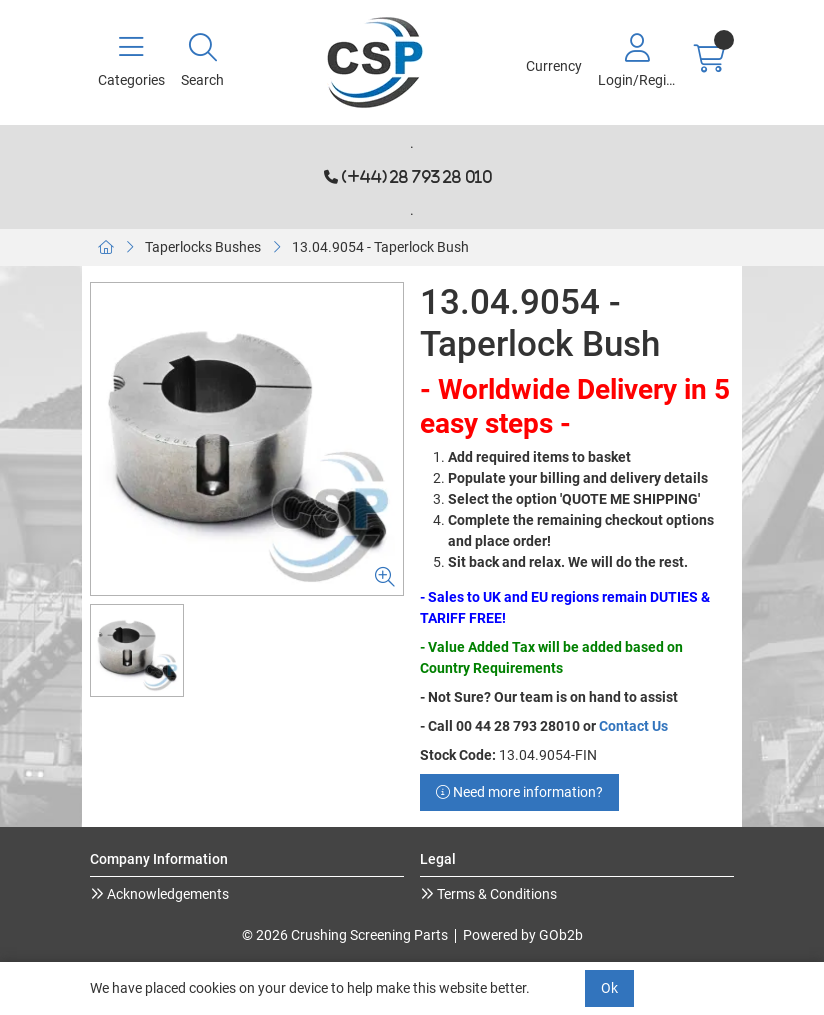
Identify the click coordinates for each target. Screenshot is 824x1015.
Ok (609, 988)
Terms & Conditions (495, 894)
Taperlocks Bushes (203, 247)
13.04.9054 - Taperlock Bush (380, 247)
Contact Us (633, 726)
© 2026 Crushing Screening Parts (345, 935)
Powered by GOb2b (523, 935)
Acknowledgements (166, 894)
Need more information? (519, 792)
